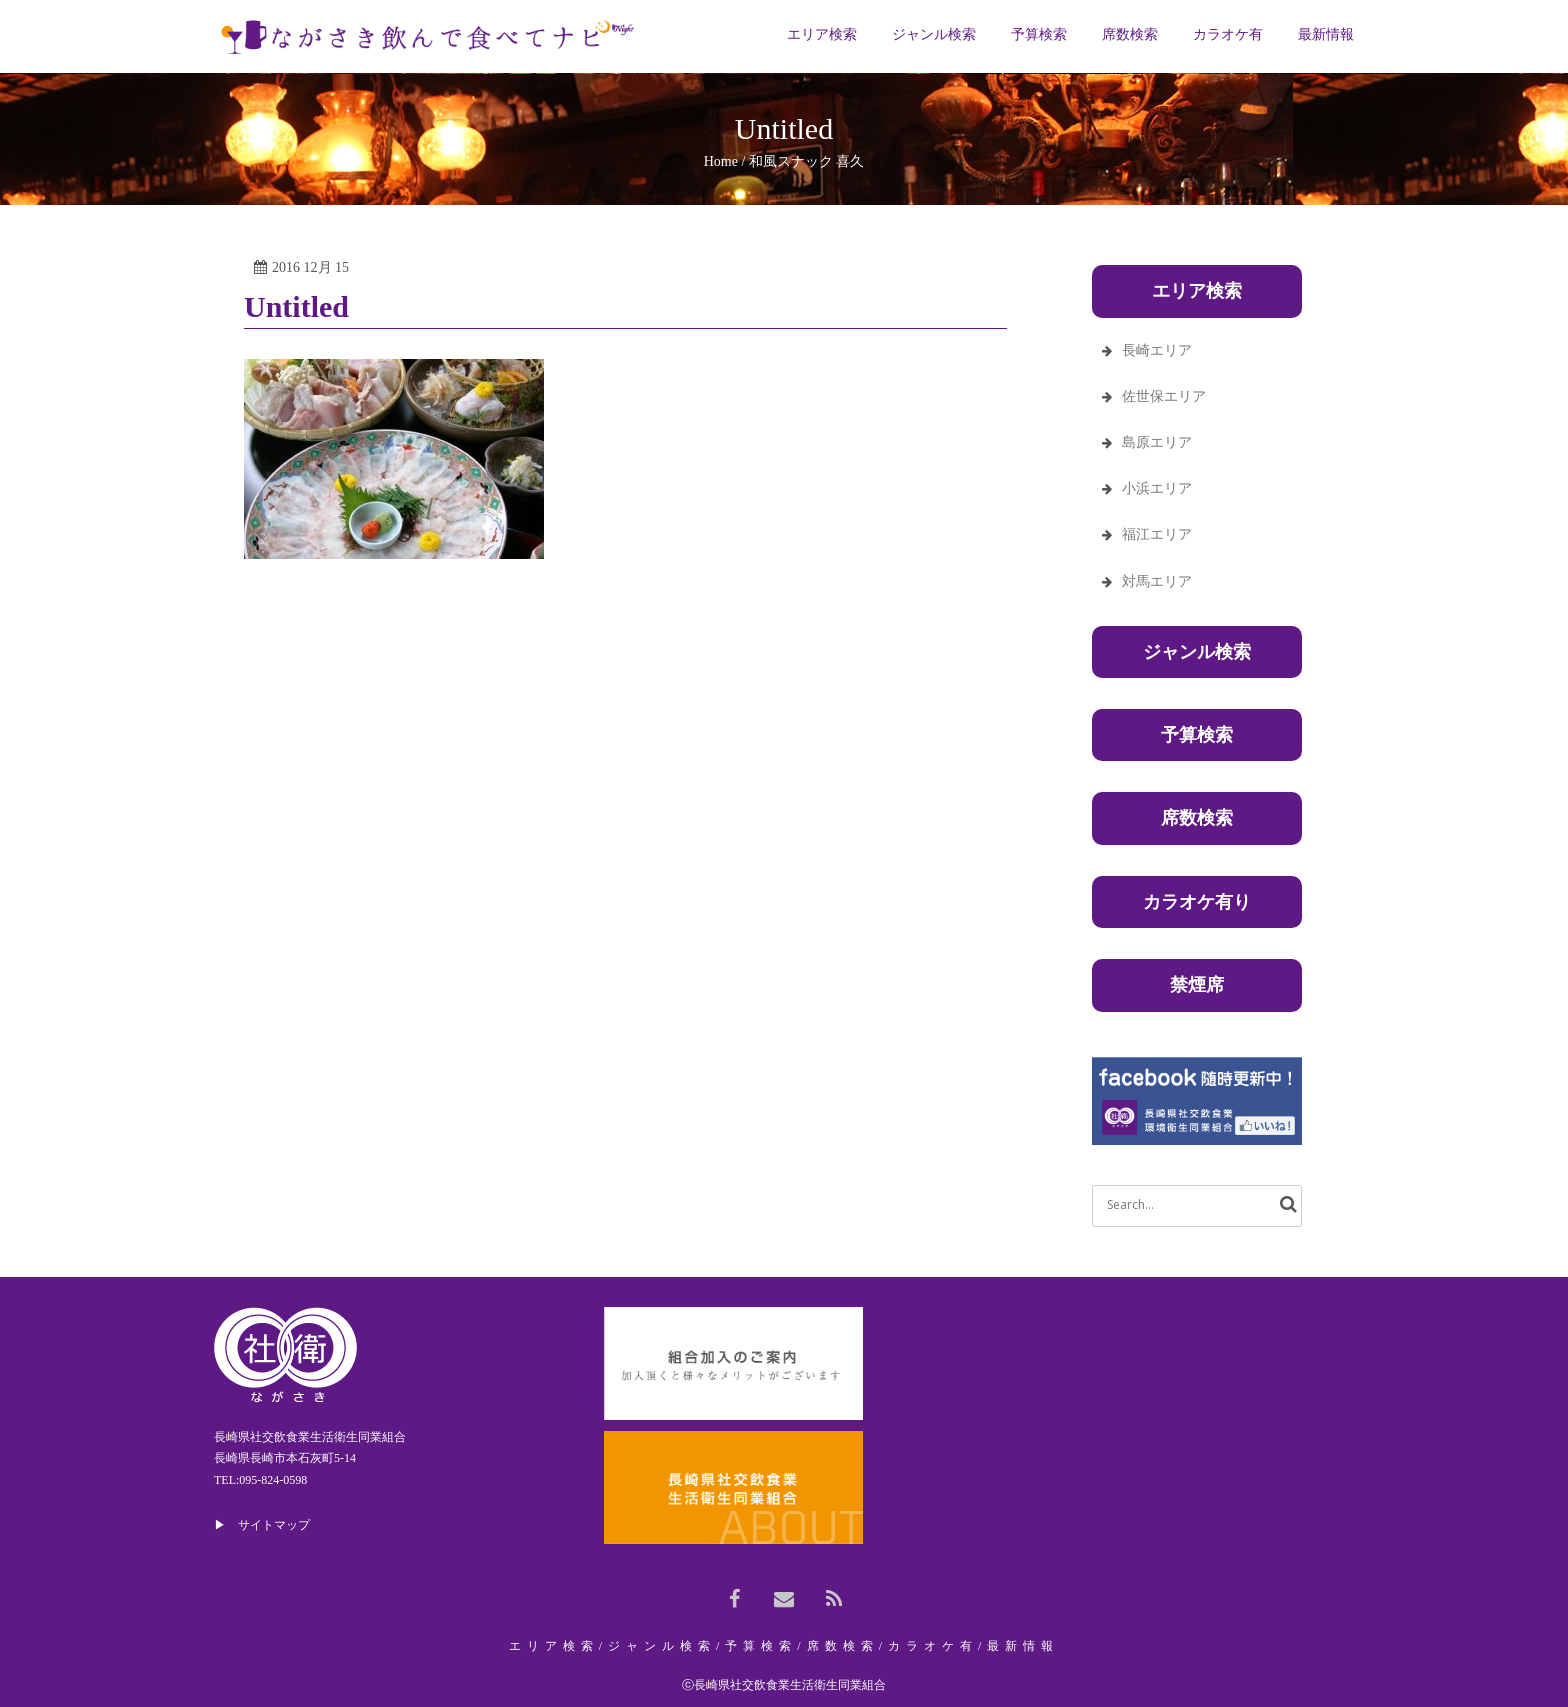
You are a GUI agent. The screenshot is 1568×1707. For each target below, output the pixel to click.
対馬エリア (1157, 581)
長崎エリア (1157, 350)
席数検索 (1197, 818)
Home (721, 161)
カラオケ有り (1197, 902)
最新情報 (1023, 1646)
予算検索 (1197, 735)
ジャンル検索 (1197, 652)
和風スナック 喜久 (807, 161)
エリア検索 (554, 1646)
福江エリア (1157, 534)
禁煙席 (1197, 985)
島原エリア (1157, 442)
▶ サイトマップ (262, 1525)
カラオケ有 (933, 1646)
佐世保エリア (1164, 396)
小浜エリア (1157, 488)
